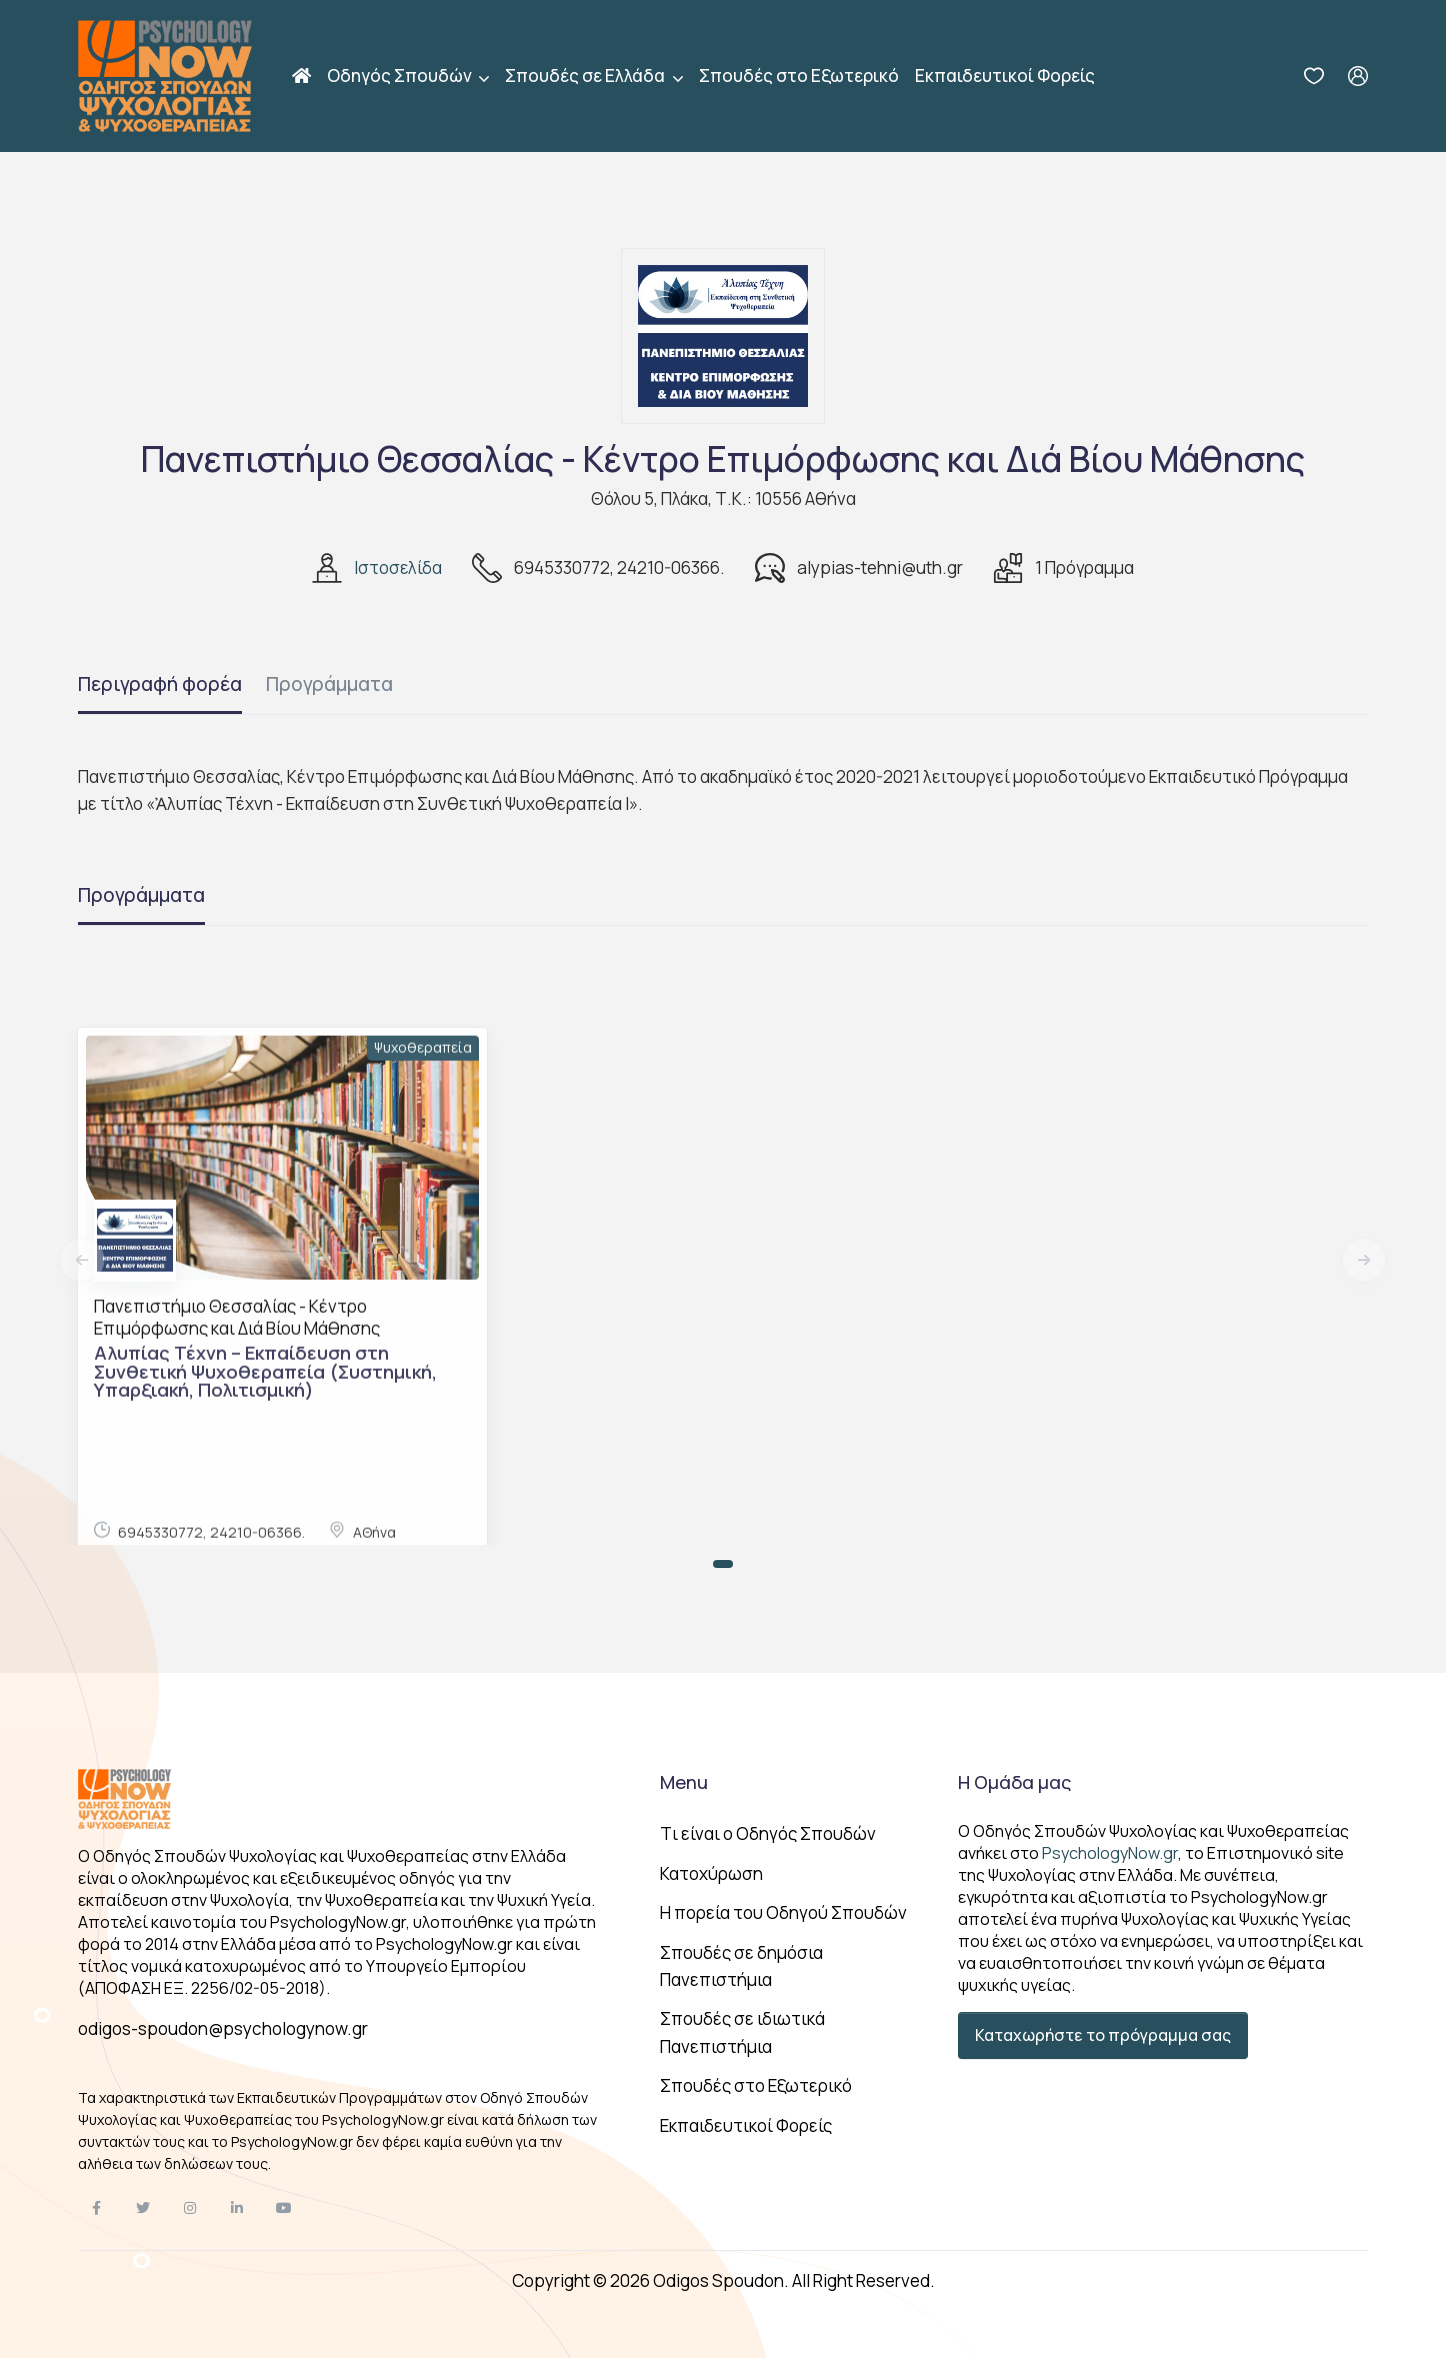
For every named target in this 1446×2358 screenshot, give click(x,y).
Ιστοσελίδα (398, 567)
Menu (684, 1782)
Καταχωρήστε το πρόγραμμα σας (1103, 2035)
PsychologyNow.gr (1110, 1853)
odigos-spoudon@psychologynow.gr (223, 2028)
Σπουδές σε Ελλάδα (586, 75)
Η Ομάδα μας (1014, 1782)
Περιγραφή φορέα (160, 684)
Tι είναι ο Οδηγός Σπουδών (768, 1833)
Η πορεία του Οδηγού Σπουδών (783, 1912)
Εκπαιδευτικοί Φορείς (1005, 75)
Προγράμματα (329, 684)
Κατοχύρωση (711, 1873)
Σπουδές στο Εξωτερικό (799, 75)
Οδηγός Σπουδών (401, 75)
